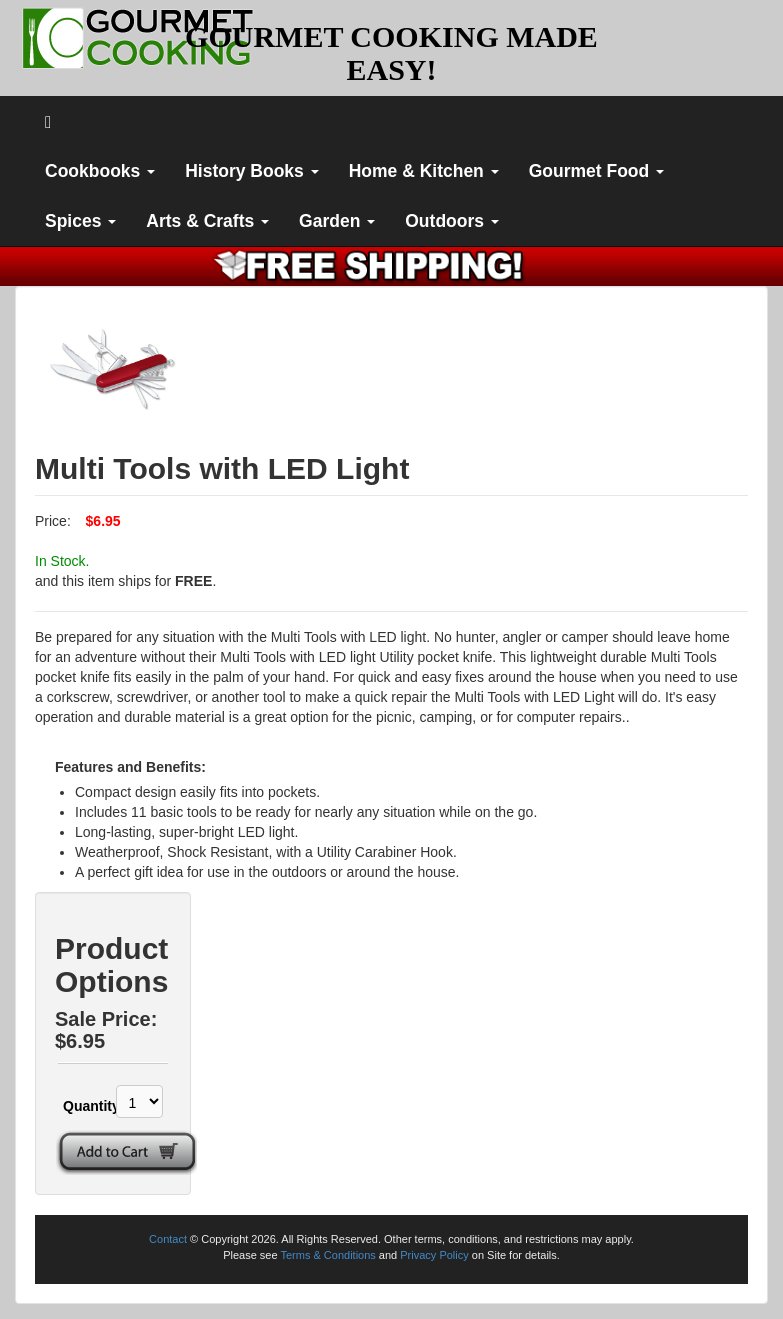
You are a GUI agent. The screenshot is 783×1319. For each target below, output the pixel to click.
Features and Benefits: (130, 767)
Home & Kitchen (424, 171)
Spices (80, 221)
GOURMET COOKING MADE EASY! (391, 53)
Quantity (78, 1106)
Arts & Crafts (207, 221)
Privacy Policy (434, 1255)
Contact (168, 1239)
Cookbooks (100, 171)
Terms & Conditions (327, 1255)
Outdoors (452, 221)
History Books (252, 171)
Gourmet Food (596, 171)
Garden (337, 221)
